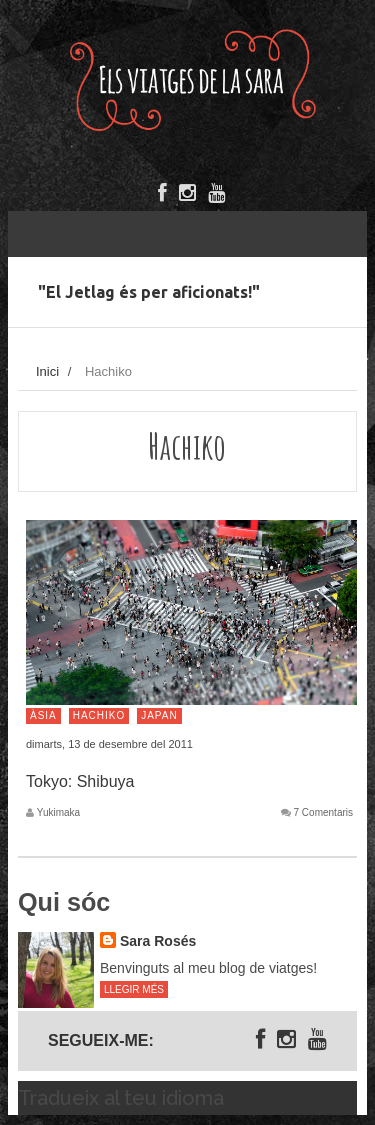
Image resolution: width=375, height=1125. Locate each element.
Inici (47, 371)
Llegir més (134, 989)
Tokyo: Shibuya (80, 781)
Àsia (43, 715)
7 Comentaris (323, 813)
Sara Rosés (158, 941)
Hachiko (99, 715)
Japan (159, 715)
